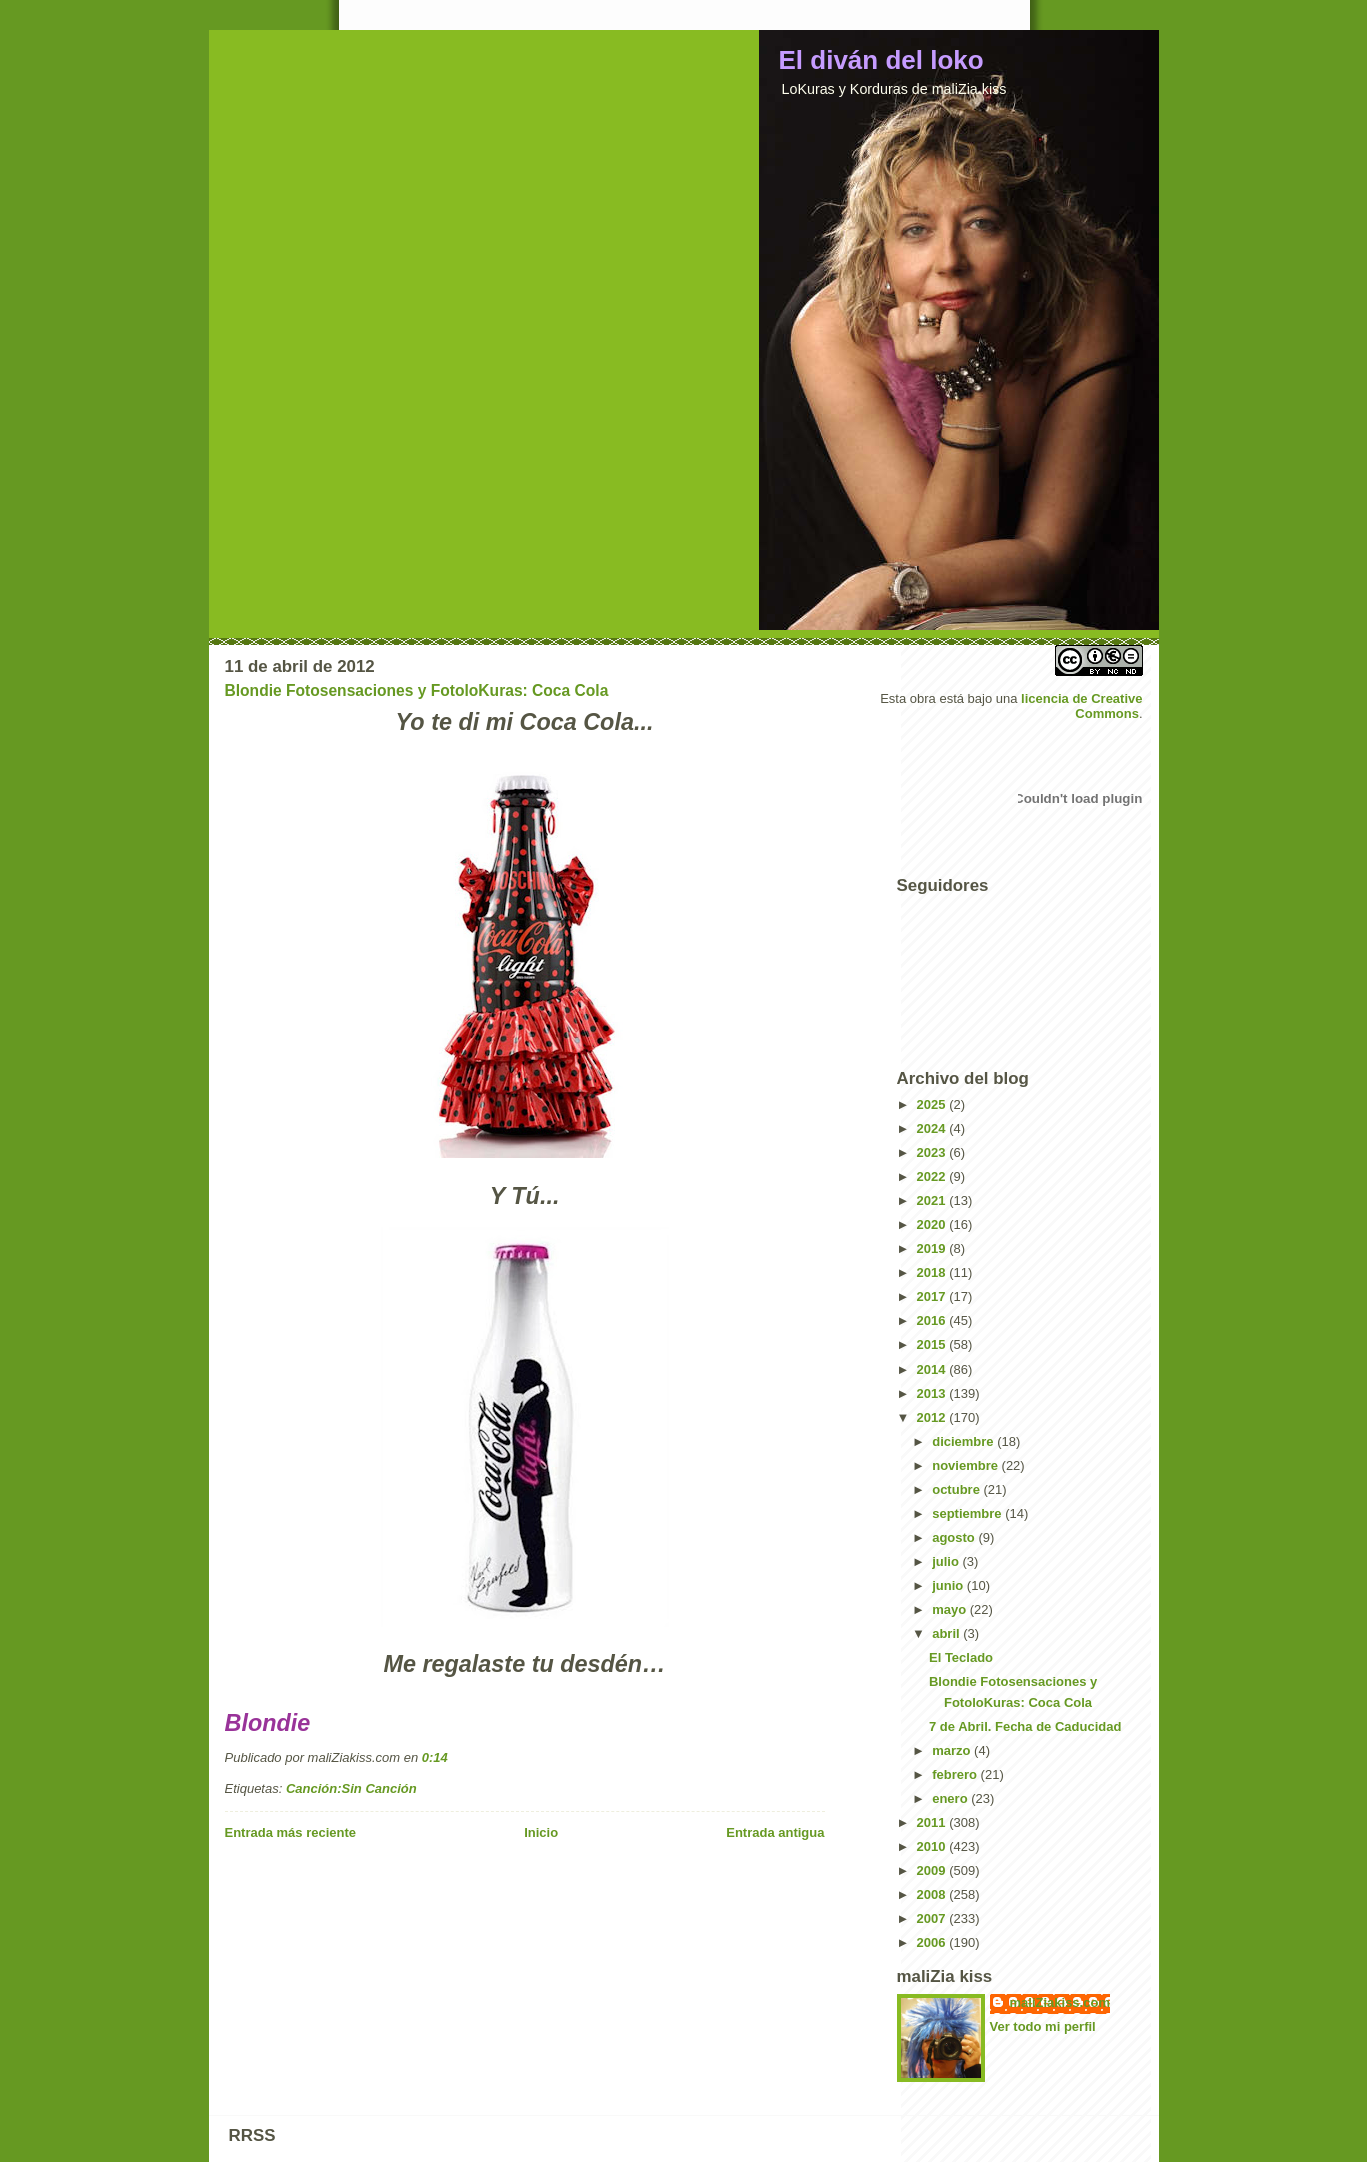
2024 (933, 1128)
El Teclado (961, 1657)
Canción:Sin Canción (351, 1788)
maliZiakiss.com (1060, 2002)
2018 (933, 1272)
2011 (933, 1822)
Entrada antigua (775, 1832)
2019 (933, 1248)
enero (951, 1798)
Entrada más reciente (291, 1832)
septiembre (968, 1513)
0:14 (435, 1757)
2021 (933, 1200)
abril (947, 1633)
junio (949, 1585)
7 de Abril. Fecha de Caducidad (1025, 1726)
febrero (956, 1774)
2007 (933, 1918)
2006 (933, 1942)
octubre (957, 1489)
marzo (953, 1750)
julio (947, 1561)
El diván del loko (881, 60)
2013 (933, 1393)
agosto (955, 1537)
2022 (933, 1176)
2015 (933, 1344)
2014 (933, 1369)
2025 (933, 1104)
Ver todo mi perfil (1043, 2026)
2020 (933, 1224)
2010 (933, 1846)
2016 (933, 1320)
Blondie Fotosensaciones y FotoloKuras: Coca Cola (417, 690)
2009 (933, 1870)
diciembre (964, 1441)
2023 (933, 1152)
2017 (933, 1296)
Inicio (541, 1832)
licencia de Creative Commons (1081, 706)
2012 (933, 1417)
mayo (951, 1609)
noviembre (966, 1465)
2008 (933, 1894)
